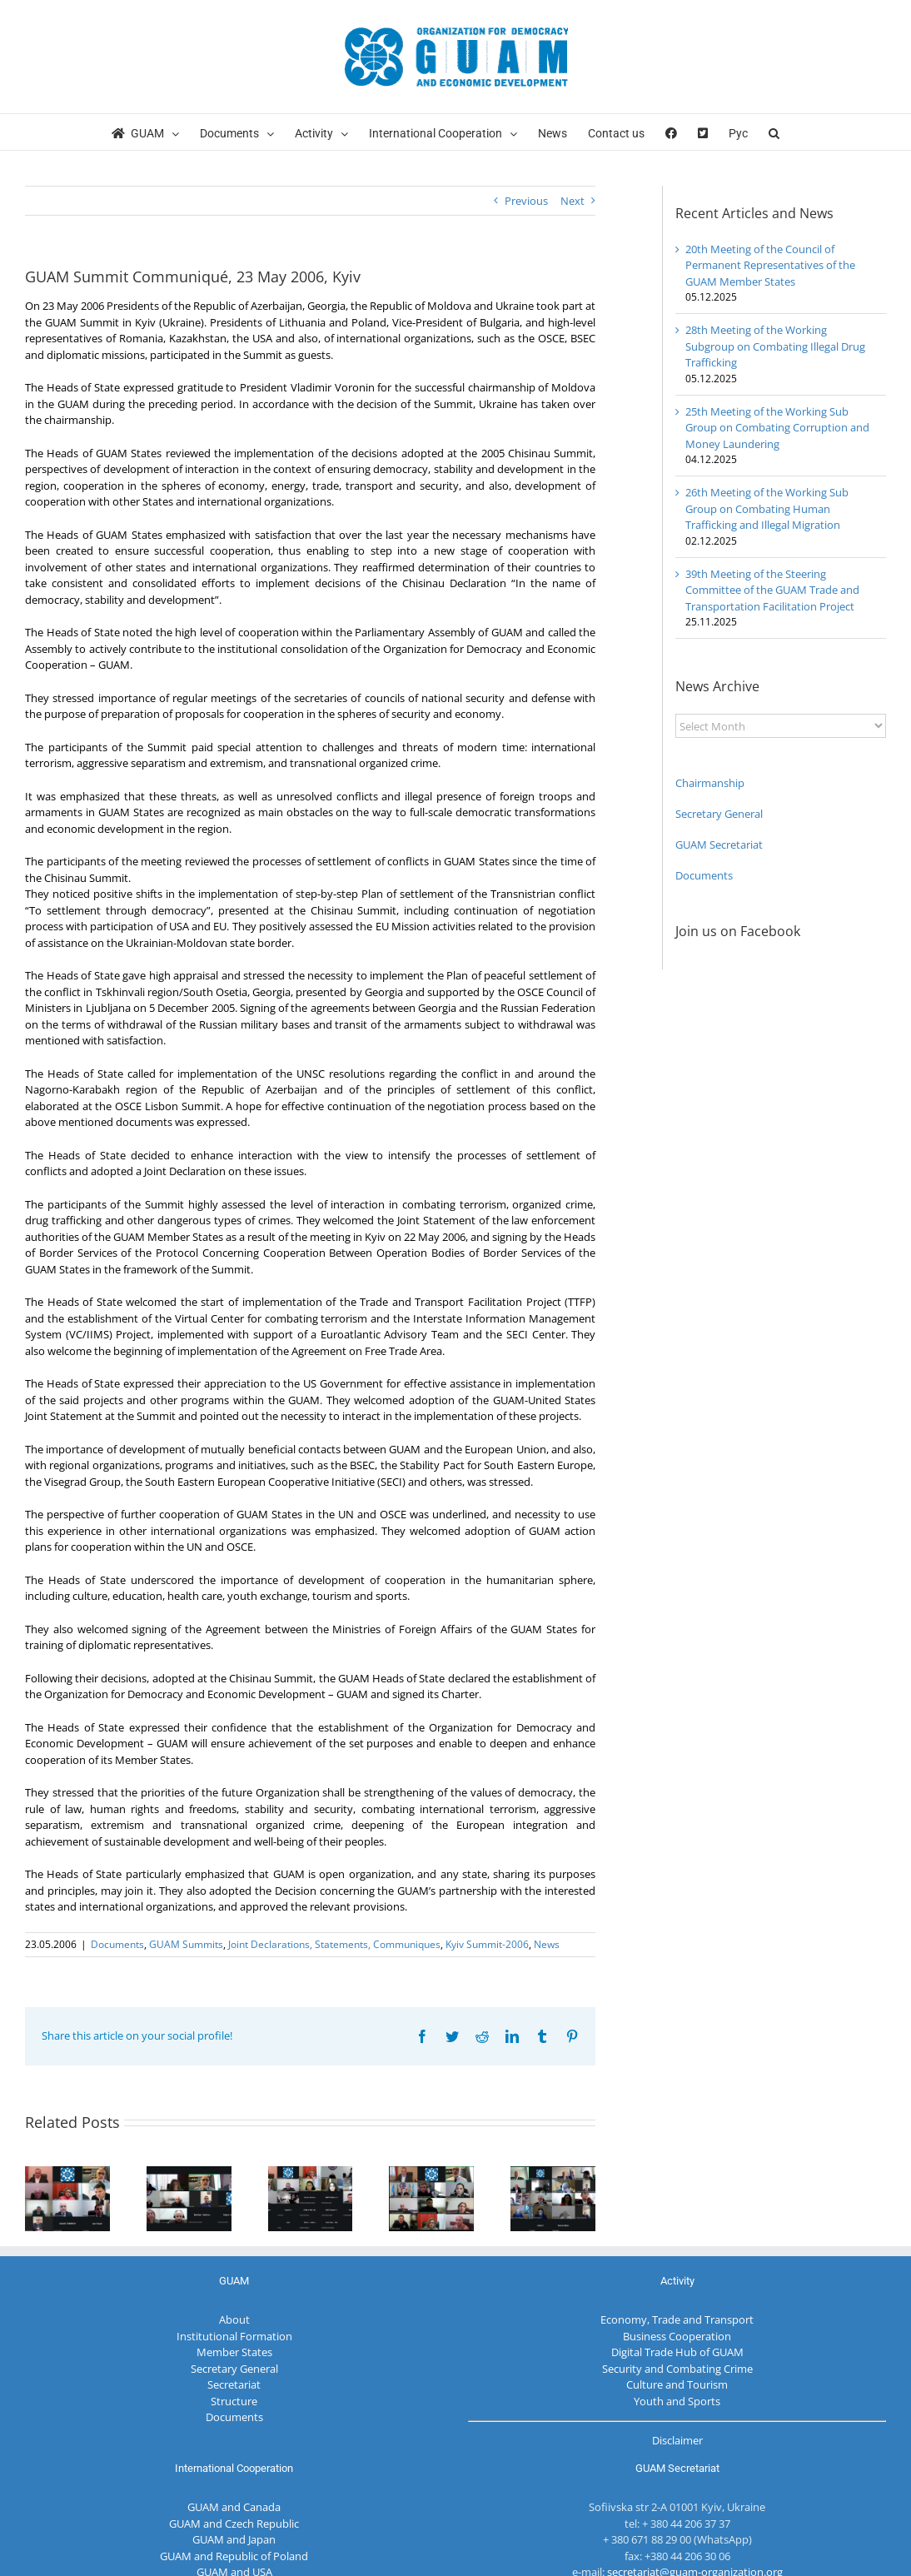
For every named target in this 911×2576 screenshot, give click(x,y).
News (547, 1944)
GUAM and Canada (234, 2506)
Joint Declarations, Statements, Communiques (334, 1944)
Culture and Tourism (677, 2384)
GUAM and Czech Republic (234, 2523)
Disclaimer (677, 2440)
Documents (117, 1944)
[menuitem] (738, 132)
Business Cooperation (677, 2336)
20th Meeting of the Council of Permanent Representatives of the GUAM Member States (770, 265)
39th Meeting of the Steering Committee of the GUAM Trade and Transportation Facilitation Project (772, 590)
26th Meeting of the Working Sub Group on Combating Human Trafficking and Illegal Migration (767, 508)
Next (572, 200)
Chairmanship (709, 782)
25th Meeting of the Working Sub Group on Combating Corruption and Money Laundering (777, 427)
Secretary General (719, 813)
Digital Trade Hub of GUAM (677, 2351)
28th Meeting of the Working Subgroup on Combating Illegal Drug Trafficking (775, 346)
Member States (234, 2351)
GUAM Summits (186, 1944)
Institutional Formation (234, 2336)
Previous (526, 200)
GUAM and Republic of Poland (234, 2556)
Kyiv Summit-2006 (487, 1944)
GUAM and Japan (234, 2539)
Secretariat (234, 2384)
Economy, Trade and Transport (677, 2319)
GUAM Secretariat (719, 844)
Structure (234, 2401)
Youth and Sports (677, 2401)
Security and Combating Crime (677, 2368)
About (234, 2319)
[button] (774, 132)
